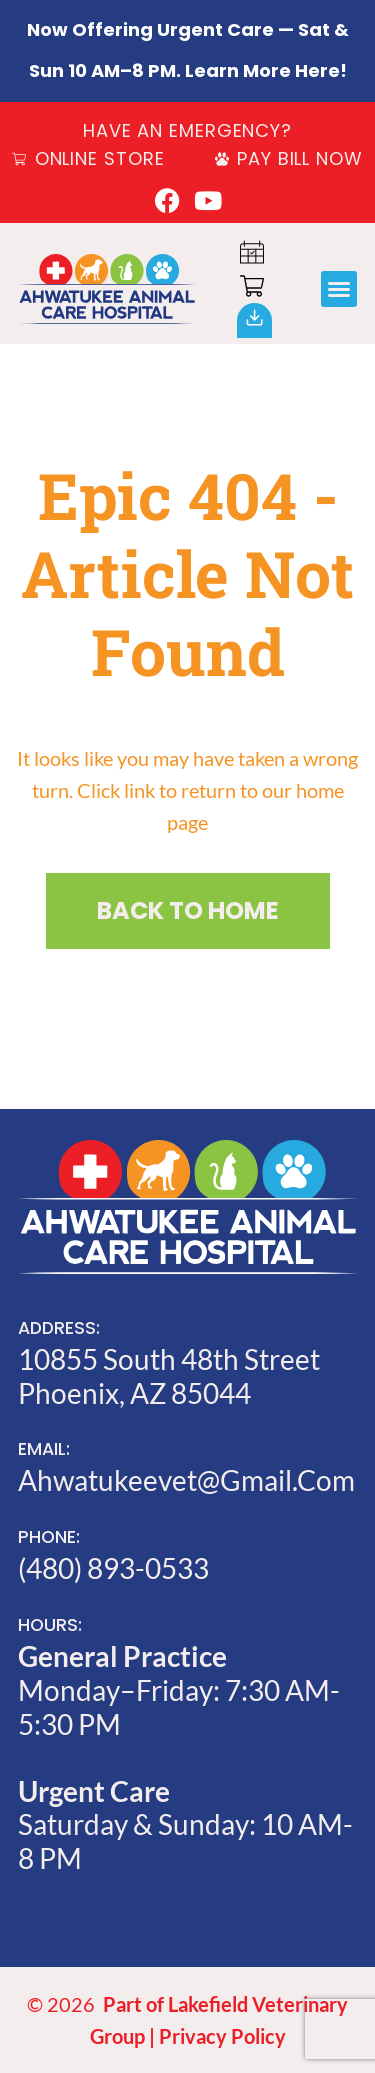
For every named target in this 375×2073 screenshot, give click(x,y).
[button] (339, 289)
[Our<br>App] (254, 317)
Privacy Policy (222, 2036)
